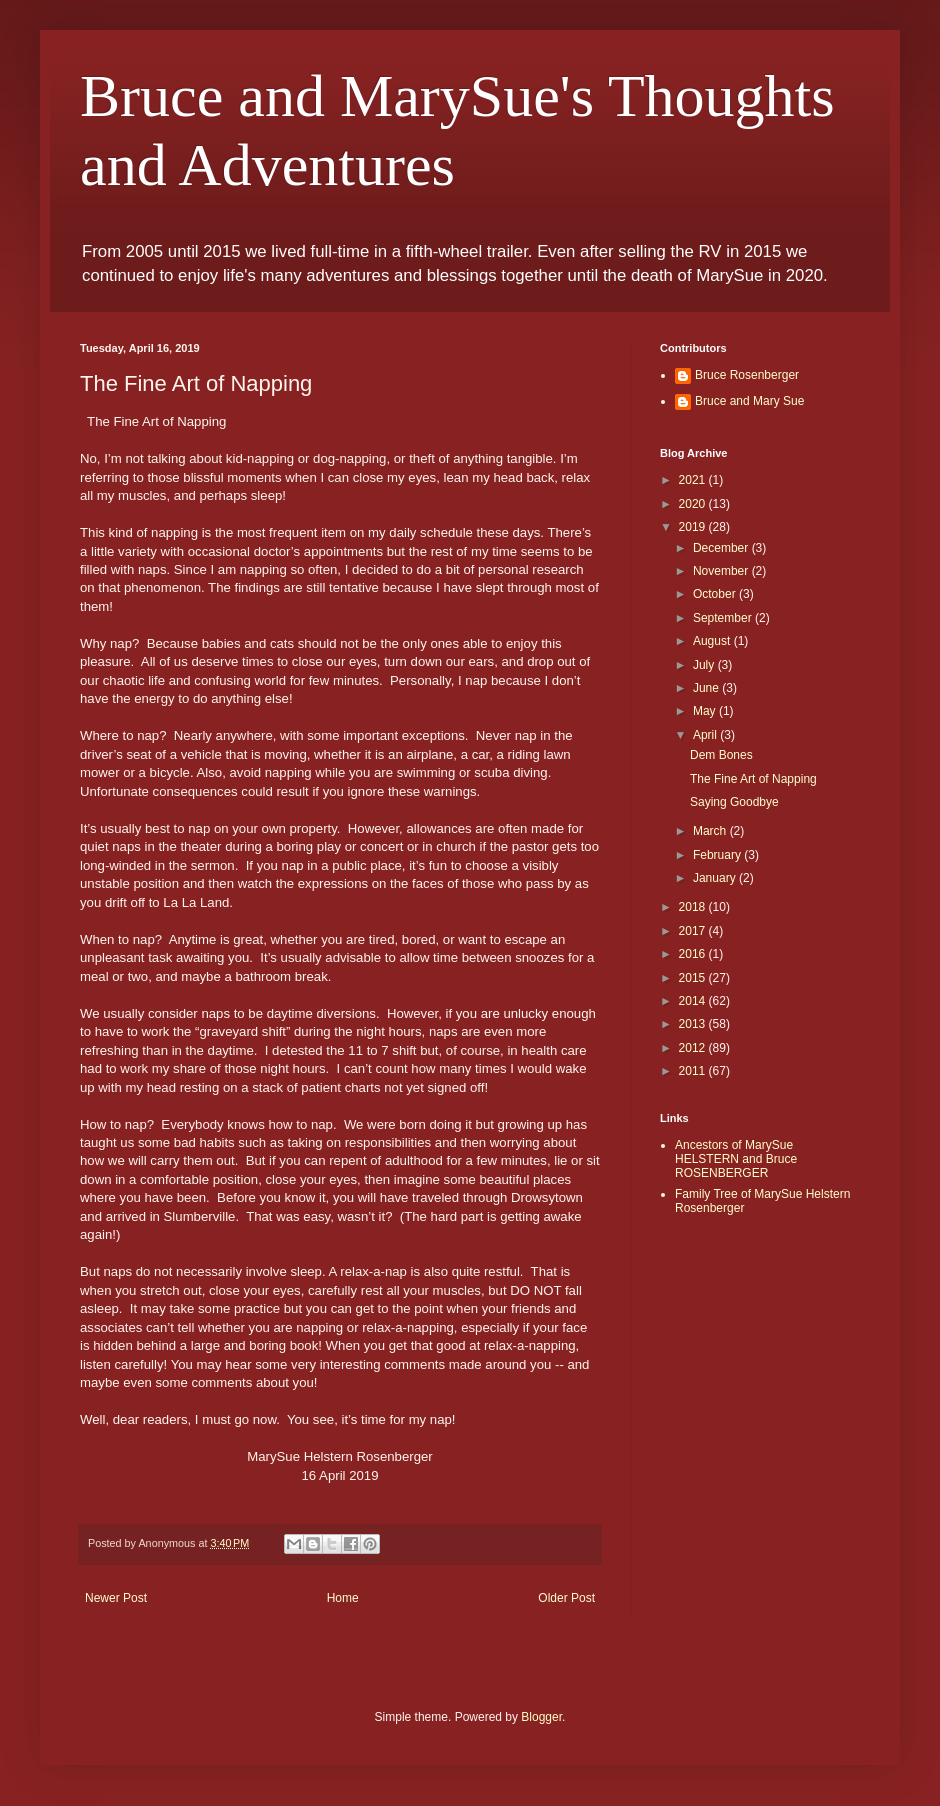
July (705, 665)
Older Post (566, 1598)
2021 (694, 480)
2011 (694, 1071)
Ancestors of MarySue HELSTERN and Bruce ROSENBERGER (736, 1159)
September (724, 618)
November (722, 571)
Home (343, 1598)
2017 (694, 931)
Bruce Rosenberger (747, 375)
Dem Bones (721, 755)
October (716, 594)
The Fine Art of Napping (753, 779)
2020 (694, 504)
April (706, 735)
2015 (694, 978)
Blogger (541, 1717)
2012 (694, 1048)
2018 (694, 907)
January (716, 878)
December (722, 548)
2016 (694, 954)
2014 (694, 1001)
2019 (694, 527)
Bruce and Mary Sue (749, 401)
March (711, 831)
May (706, 711)
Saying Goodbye (734, 802)
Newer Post (116, 1598)
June (707, 688)
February (718, 855)
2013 (694, 1024)
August (713, 641)
